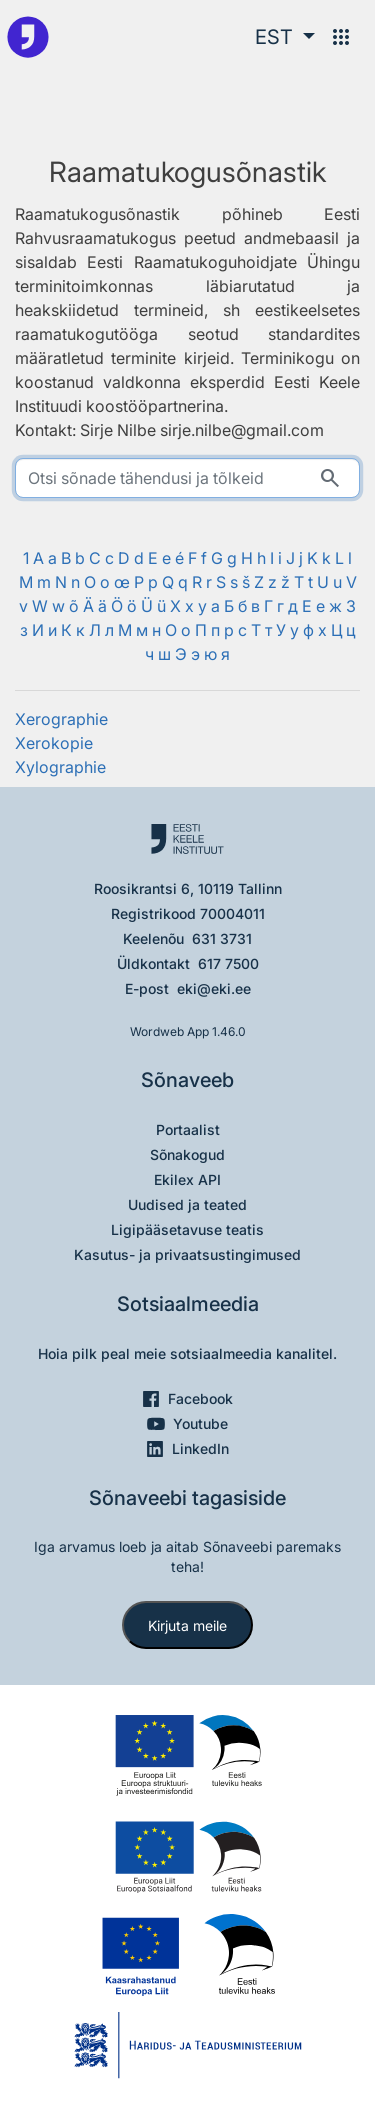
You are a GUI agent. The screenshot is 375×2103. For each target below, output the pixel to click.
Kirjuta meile (187, 1625)
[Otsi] (330, 478)
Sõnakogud (187, 1154)
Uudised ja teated (187, 1204)
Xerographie (61, 719)
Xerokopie (54, 743)
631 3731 (222, 938)
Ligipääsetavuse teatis (187, 1229)
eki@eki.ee (214, 988)
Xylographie (60, 767)
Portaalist (188, 1129)
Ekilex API (187, 1179)
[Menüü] (341, 37)
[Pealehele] (28, 37)
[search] (187, 478)
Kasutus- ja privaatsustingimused (187, 1254)
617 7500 (228, 963)
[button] (285, 37)
